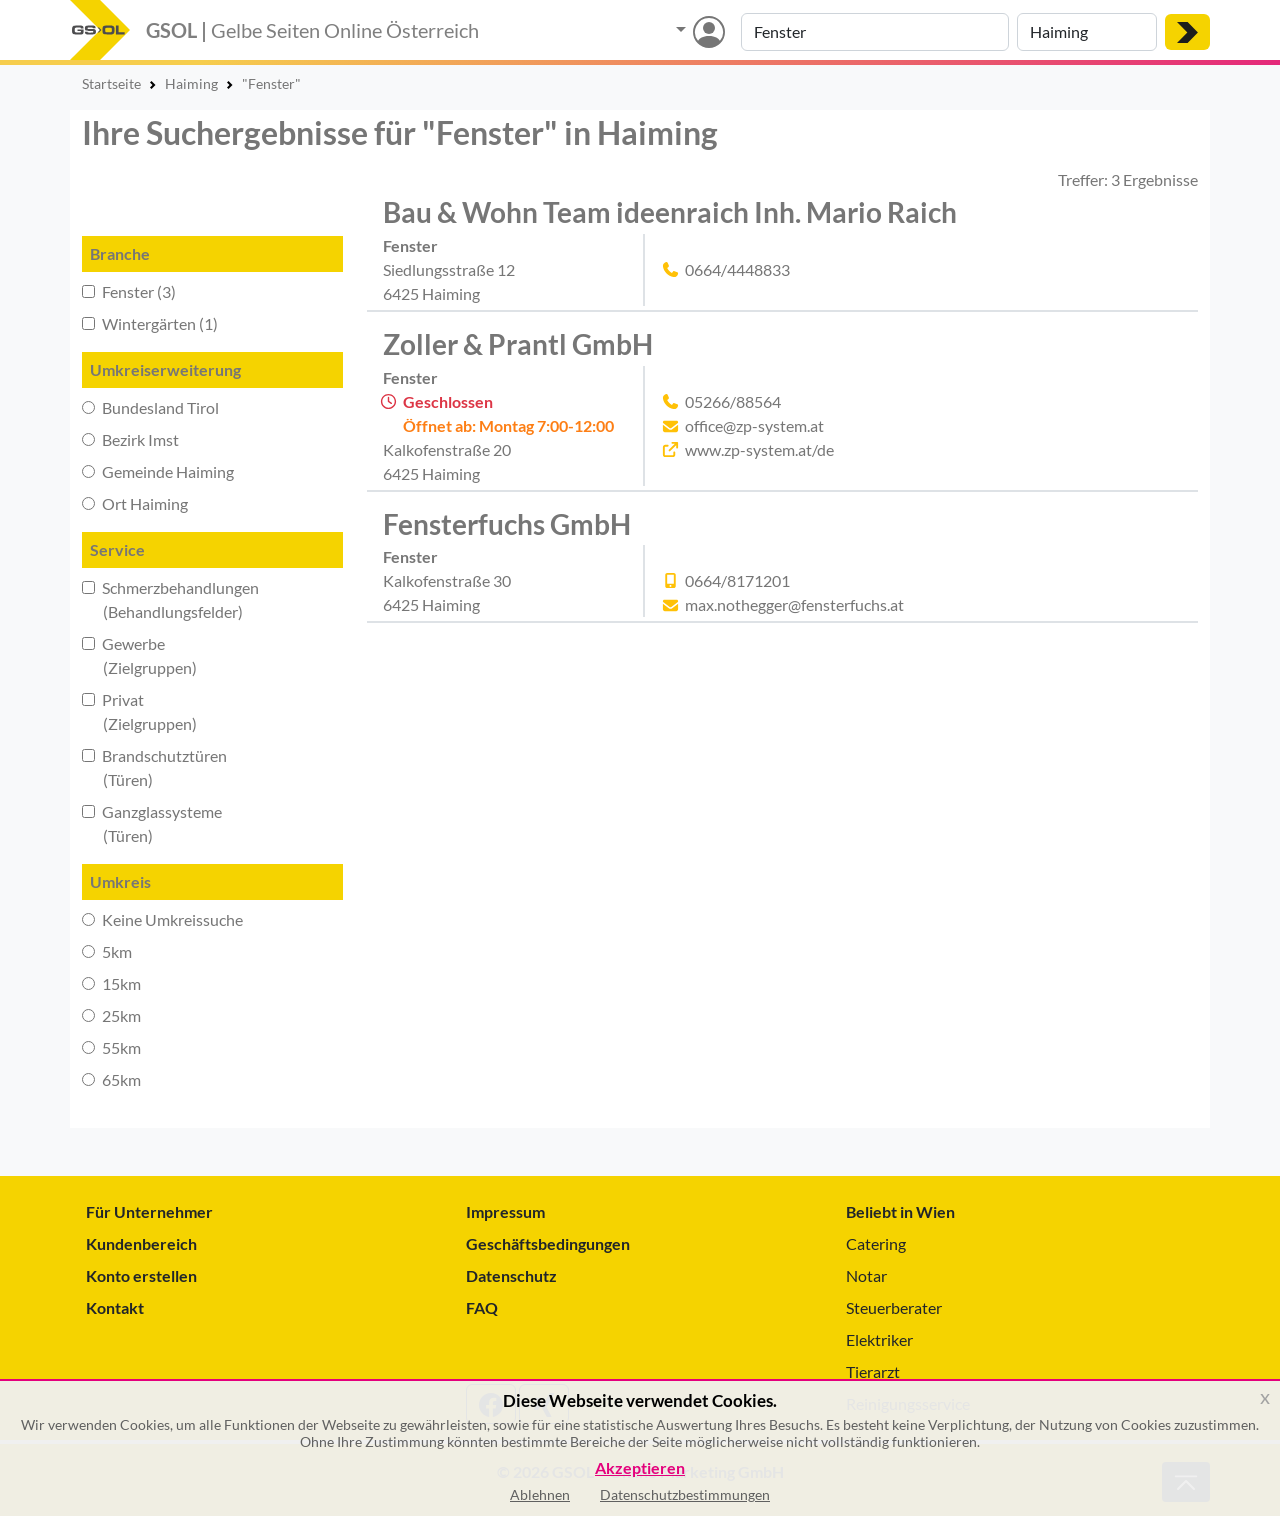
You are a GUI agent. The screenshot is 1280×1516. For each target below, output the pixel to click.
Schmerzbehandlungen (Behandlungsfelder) (170, 599)
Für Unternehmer (149, 1211)
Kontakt (115, 1307)
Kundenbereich (141, 1243)
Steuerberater (894, 1307)
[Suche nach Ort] (1087, 32)
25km (111, 1015)
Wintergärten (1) (150, 323)
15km (111, 983)
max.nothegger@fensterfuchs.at (794, 604)
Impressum (505, 1211)
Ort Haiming (135, 503)
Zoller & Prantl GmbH (518, 344)
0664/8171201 (737, 580)
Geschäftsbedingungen (548, 1243)
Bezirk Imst (130, 439)
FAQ (482, 1307)
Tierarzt (873, 1371)
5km (107, 951)
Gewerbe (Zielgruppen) (139, 655)
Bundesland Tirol (150, 407)
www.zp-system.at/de (759, 449)
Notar (866, 1275)
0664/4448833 (737, 269)
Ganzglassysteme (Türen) (152, 823)
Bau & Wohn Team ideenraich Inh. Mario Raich (670, 212)
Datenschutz (511, 1275)
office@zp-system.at (754, 425)
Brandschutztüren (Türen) (154, 767)
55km (111, 1047)
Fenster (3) (129, 291)
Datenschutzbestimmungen (685, 1494)
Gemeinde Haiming (158, 471)
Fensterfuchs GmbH (507, 524)
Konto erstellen (141, 1275)
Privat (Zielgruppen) (139, 711)
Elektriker (879, 1339)
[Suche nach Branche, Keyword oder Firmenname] (875, 32)
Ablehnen (540, 1494)
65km (111, 1079)
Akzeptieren (640, 1468)
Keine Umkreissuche (162, 919)
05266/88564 (733, 401)
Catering (876, 1243)
